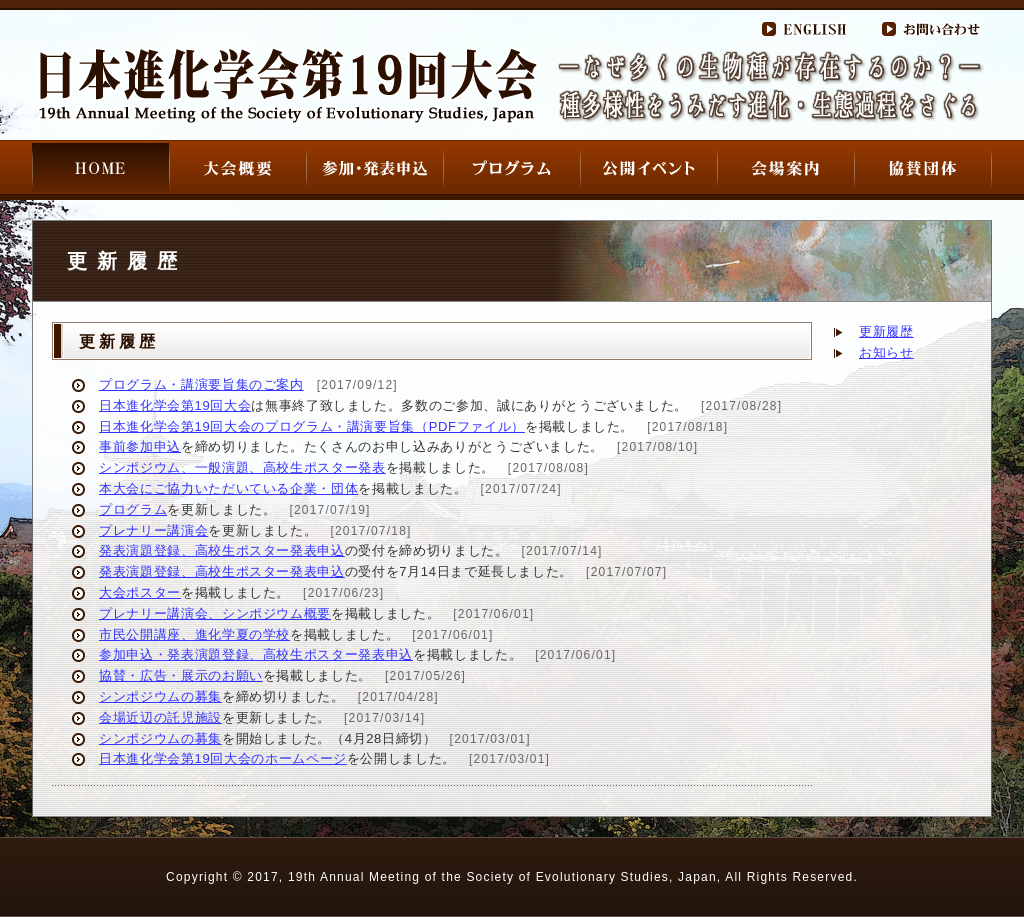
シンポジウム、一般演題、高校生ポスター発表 (242, 467)
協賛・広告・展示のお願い (181, 675)
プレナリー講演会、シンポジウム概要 (215, 613)
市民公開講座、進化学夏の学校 (194, 634)
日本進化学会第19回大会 (175, 405)
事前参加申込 (140, 446)
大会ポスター (140, 592)
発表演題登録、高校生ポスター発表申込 (222, 550)
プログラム (133, 509)
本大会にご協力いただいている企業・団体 (228, 488)
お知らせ (886, 352)
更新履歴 (886, 331)
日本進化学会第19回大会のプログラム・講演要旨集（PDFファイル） (312, 426)
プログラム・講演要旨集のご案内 (201, 384)
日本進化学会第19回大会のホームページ (223, 758)
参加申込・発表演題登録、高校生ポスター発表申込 (256, 654)
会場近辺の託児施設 (160, 717)
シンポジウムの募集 (160, 696)
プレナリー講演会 (153, 530)
